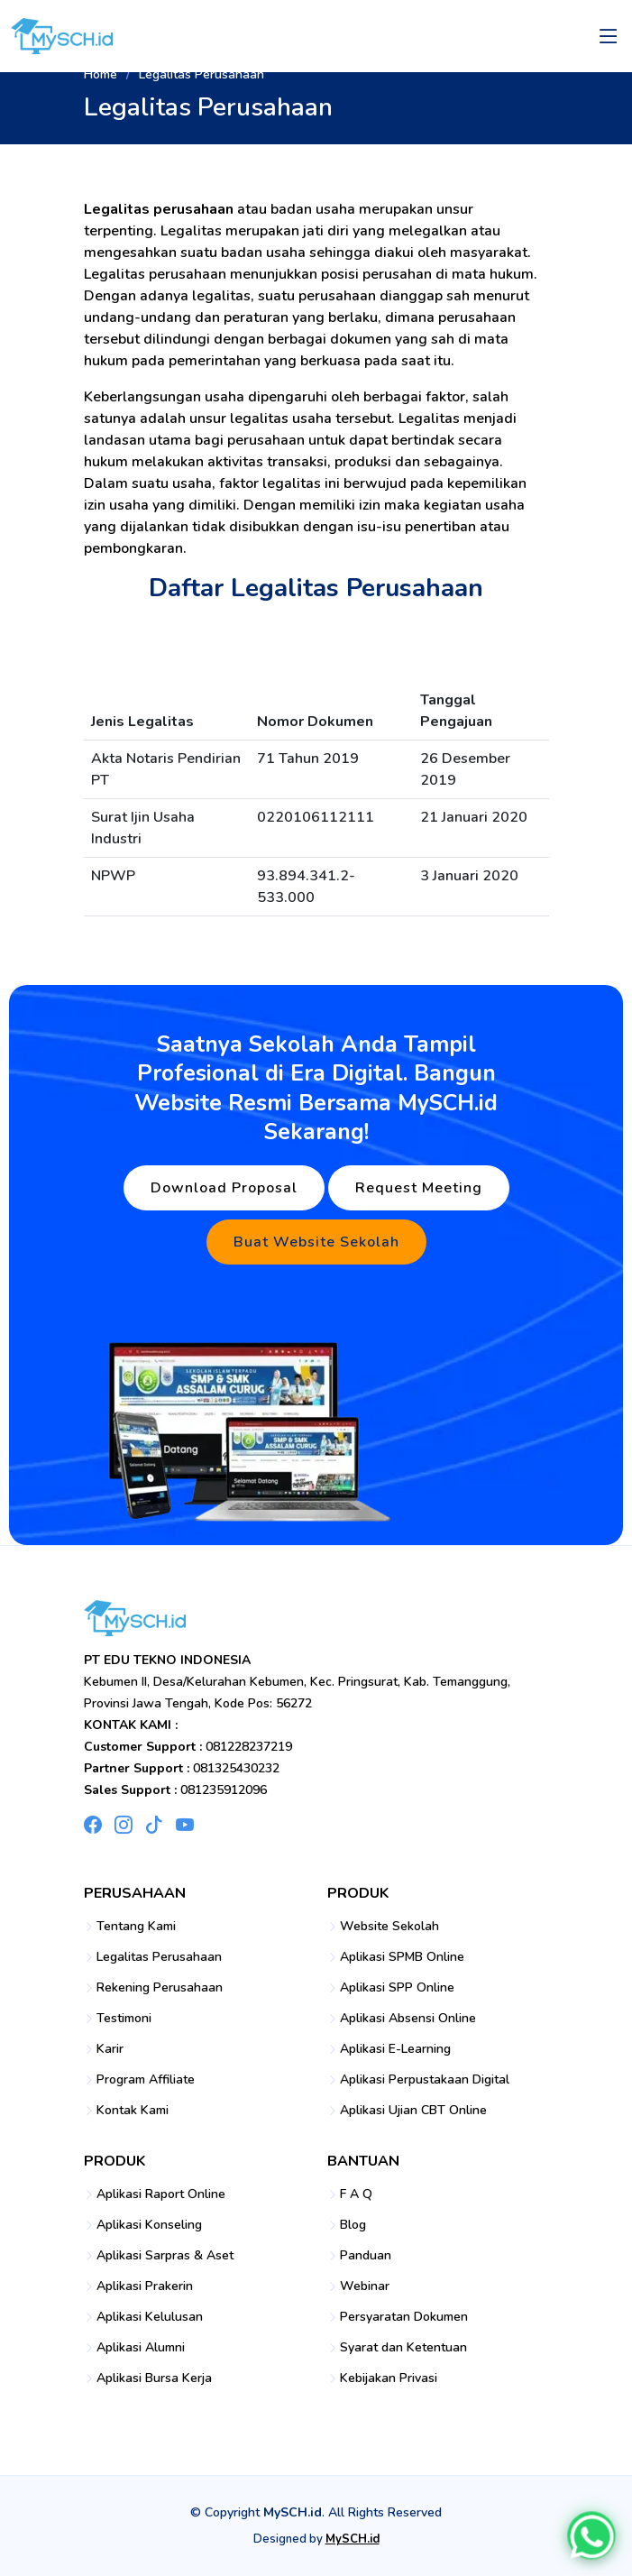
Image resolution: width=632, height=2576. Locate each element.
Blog (353, 2225)
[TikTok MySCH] (154, 1825)
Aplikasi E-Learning (395, 2049)
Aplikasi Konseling (149, 2225)
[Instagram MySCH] (123, 1825)
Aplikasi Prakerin (144, 2286)
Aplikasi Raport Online (160, 2194)
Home (100, 74)
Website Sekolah (389, 1926)
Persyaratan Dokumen (404, 2317)
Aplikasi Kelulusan (149, 2317)
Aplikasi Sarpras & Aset (165, 2255)
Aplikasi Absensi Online (408, 2018)
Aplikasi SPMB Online (402, 1957)
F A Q (356, 2194)
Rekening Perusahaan (159, 1988)
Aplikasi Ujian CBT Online (413, 2110)
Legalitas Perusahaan (159, 1957)
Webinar (364, 2286)
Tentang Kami (136, 1926)
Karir (110, 2049)
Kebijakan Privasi (388, 2378)
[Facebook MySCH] (93, 1825)
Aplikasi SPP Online (397, 1988)
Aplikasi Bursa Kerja (154, 2378)
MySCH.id (352, 2539)
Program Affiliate (145, 2080)
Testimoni (123, 2018)
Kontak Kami (132, 2110)
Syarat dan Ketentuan (403, 2347)
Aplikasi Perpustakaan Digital (424, 2080)
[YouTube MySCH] (185, 1825)
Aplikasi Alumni (140, 2347)
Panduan (365, 2255)
